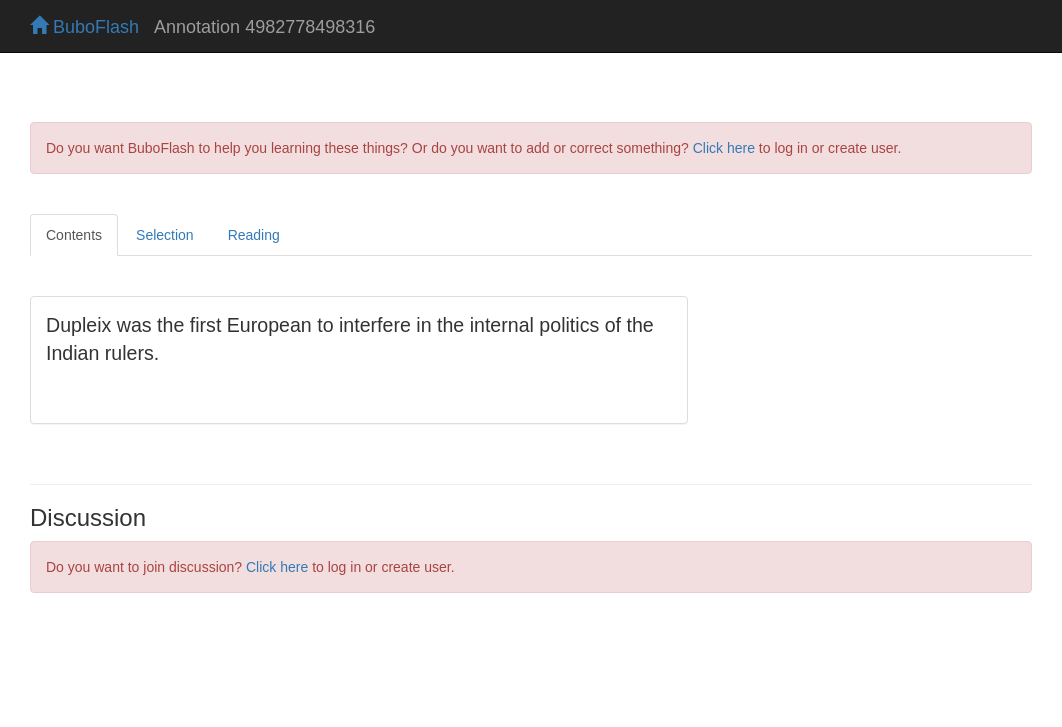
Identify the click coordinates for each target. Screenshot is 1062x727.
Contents (74, 235)
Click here (724, 148)
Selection (165, 235)
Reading (254, 235)
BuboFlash (84, 27)
